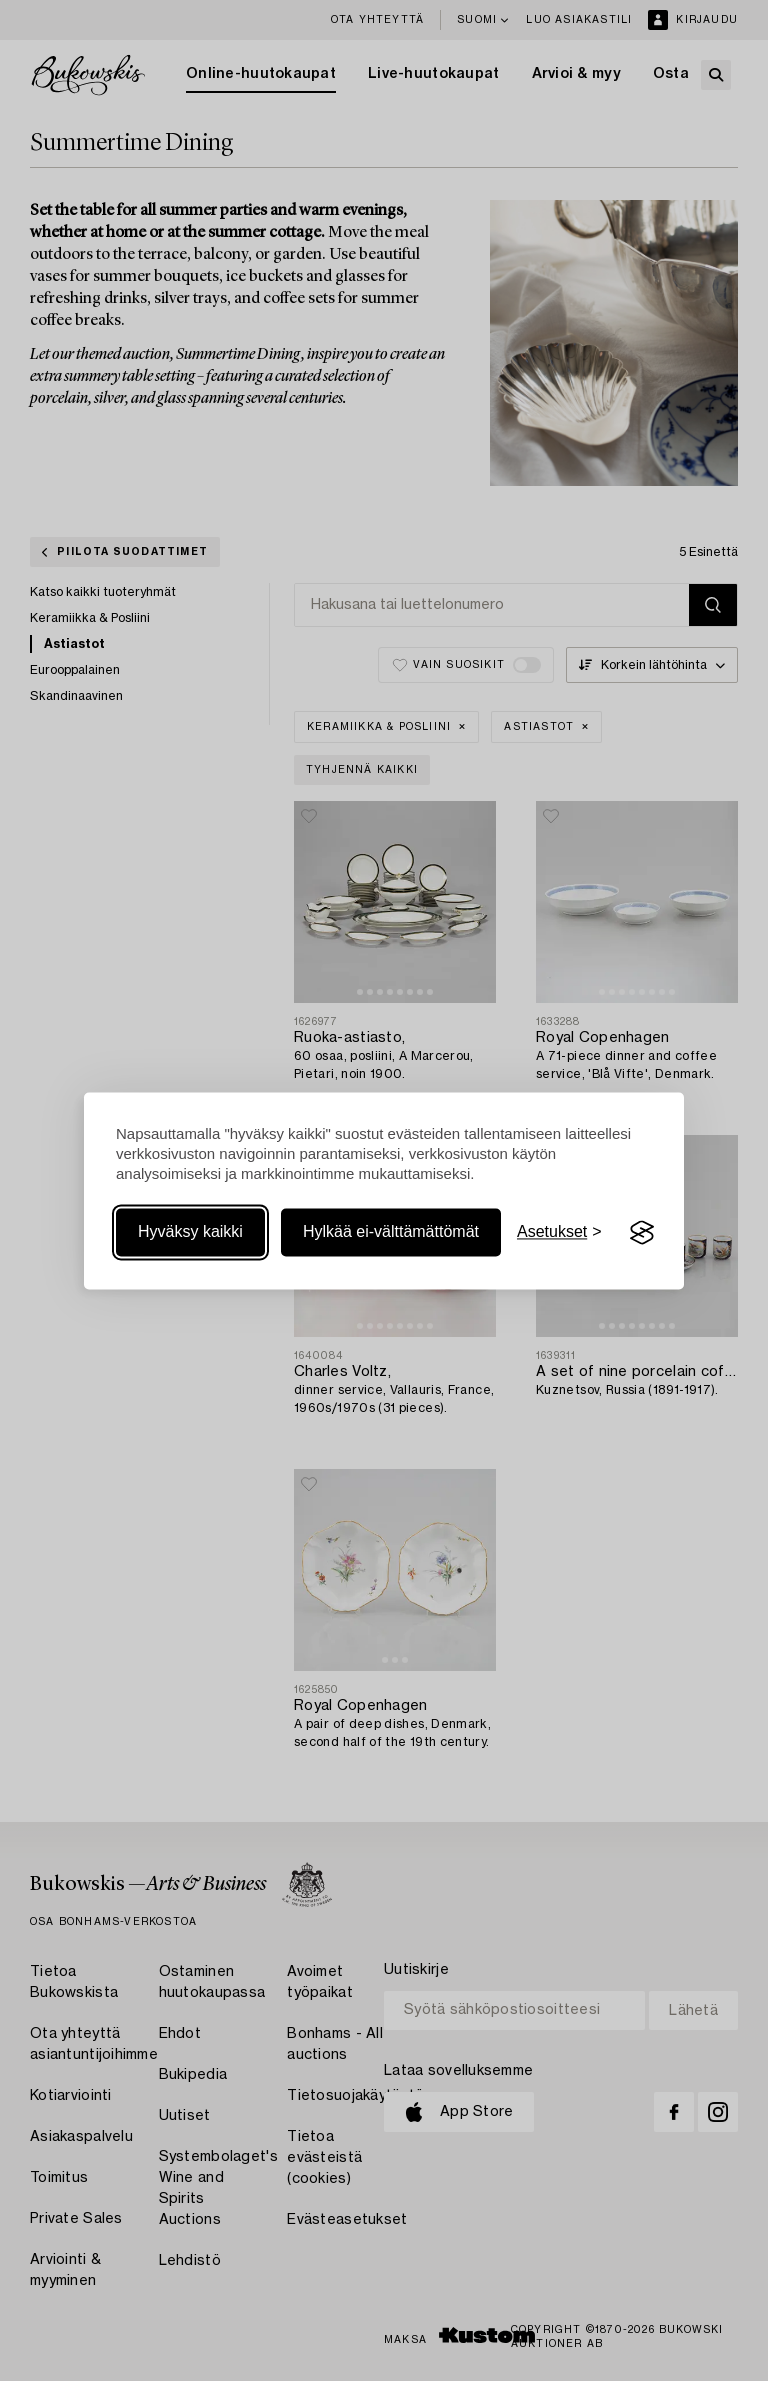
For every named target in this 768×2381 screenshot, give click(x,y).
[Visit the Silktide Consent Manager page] (642, 1233)
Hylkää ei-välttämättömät (391, 1232)
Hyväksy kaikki (190, 1232)
